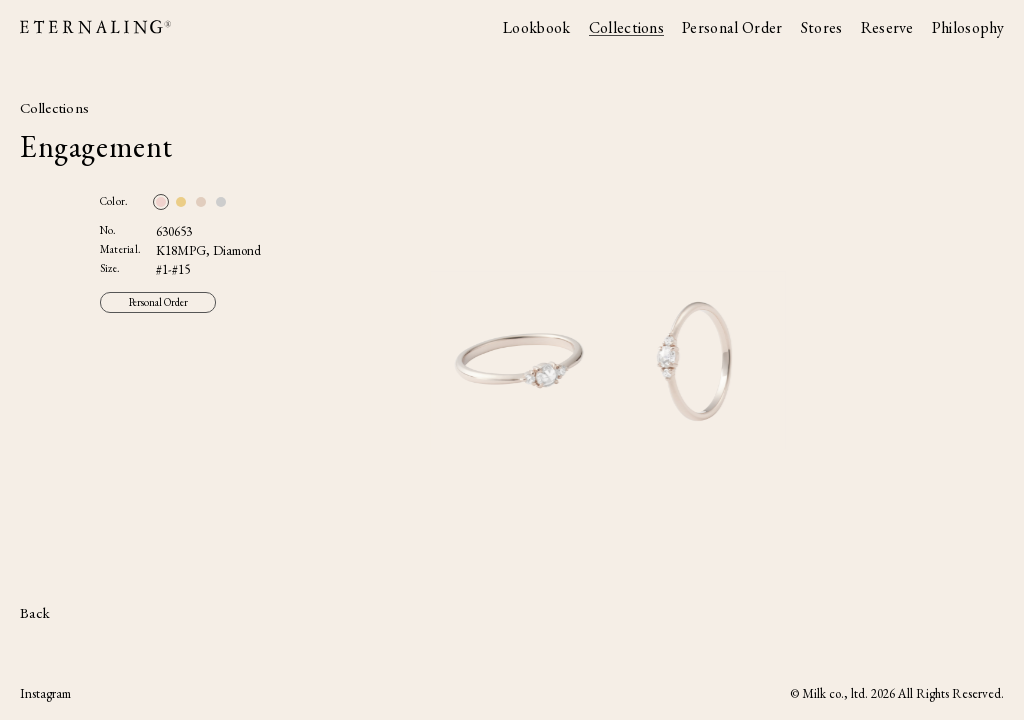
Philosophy (968, 28)
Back (35, 612)
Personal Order (732, 28)
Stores (822, 28)
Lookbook (537, 28)
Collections (627, 28)
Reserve (887, 28)
